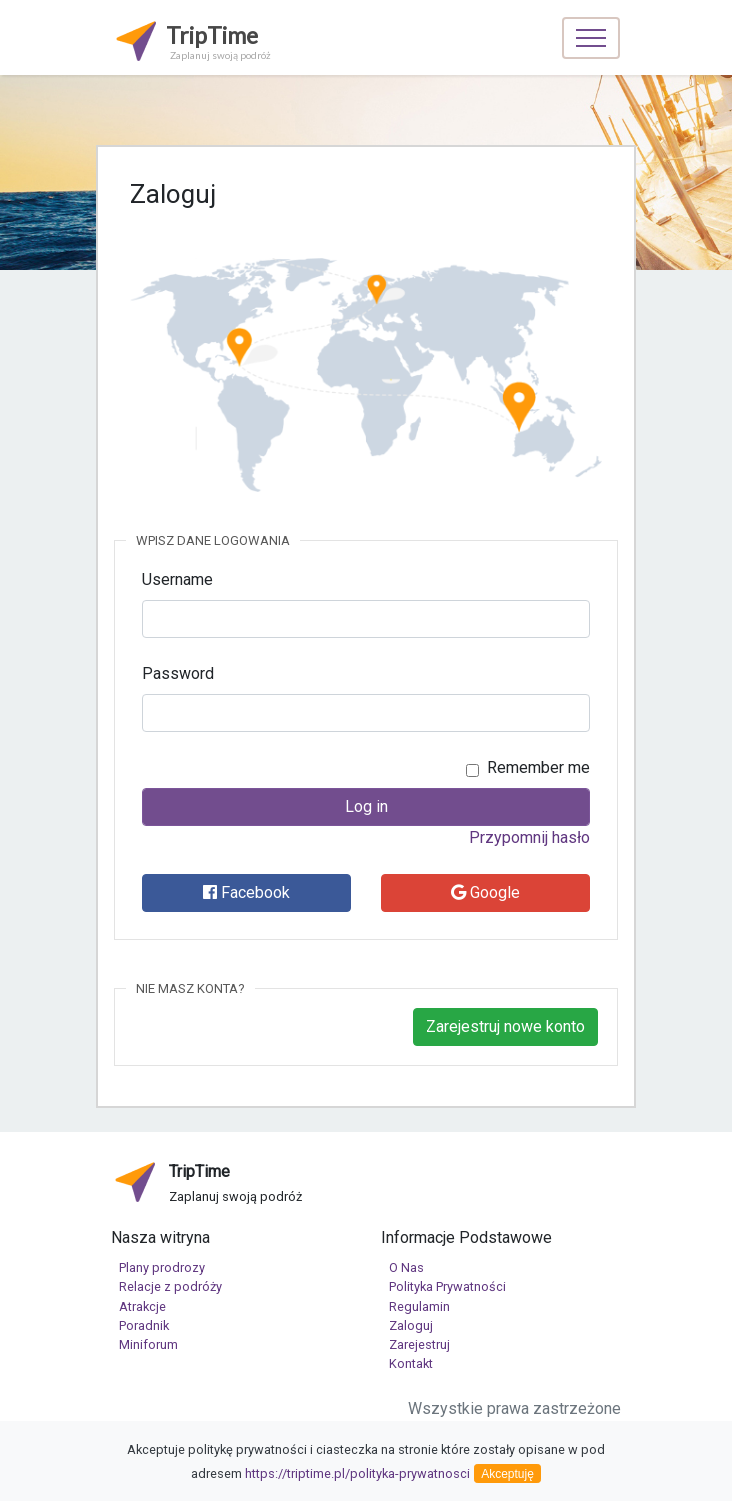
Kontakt (411, 1363)
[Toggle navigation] (591, 38)
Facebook (246, 892)
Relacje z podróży (170, 1286)
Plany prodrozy (162, 1267)
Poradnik (144, 1325)
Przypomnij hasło (529, 837)
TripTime (191, 40)
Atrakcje (142, 1306)
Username (177, 579)
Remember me (538, 767)
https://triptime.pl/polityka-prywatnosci (357, 1473)
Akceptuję (507, 1474)
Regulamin (419, 1306)
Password (178, 673)
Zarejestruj (419, 1344)
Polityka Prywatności (447, 1286)
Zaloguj (411, 1325)
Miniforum (148, 1344)
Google (485, 892)
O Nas (406, 1267)
